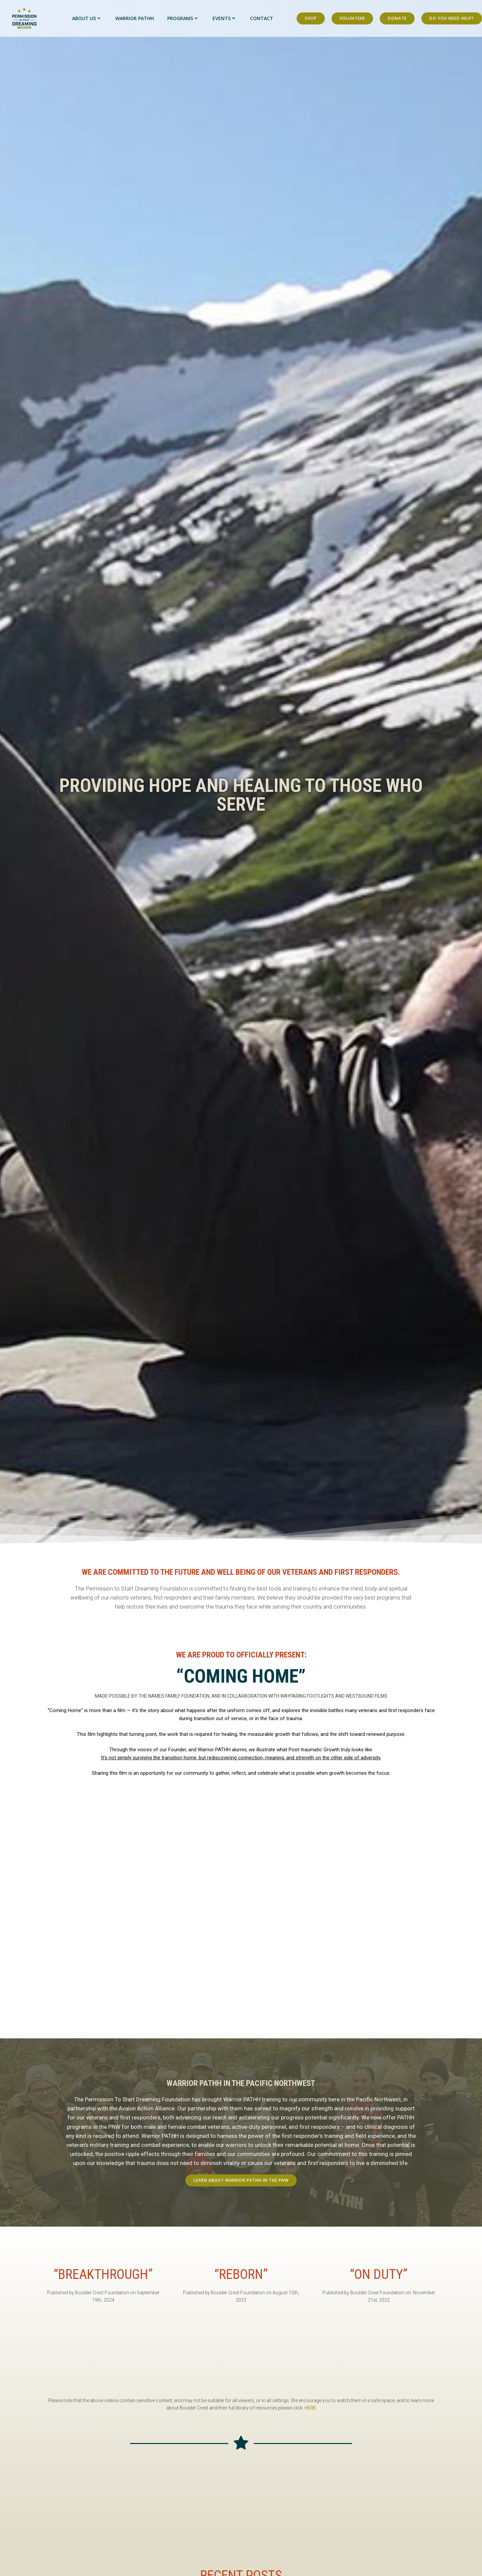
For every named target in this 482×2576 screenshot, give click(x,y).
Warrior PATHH (134, 18)
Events (225, 18)
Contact (261, 18)
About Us (87, 18)
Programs (183, 18)
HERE (310, 2408)
